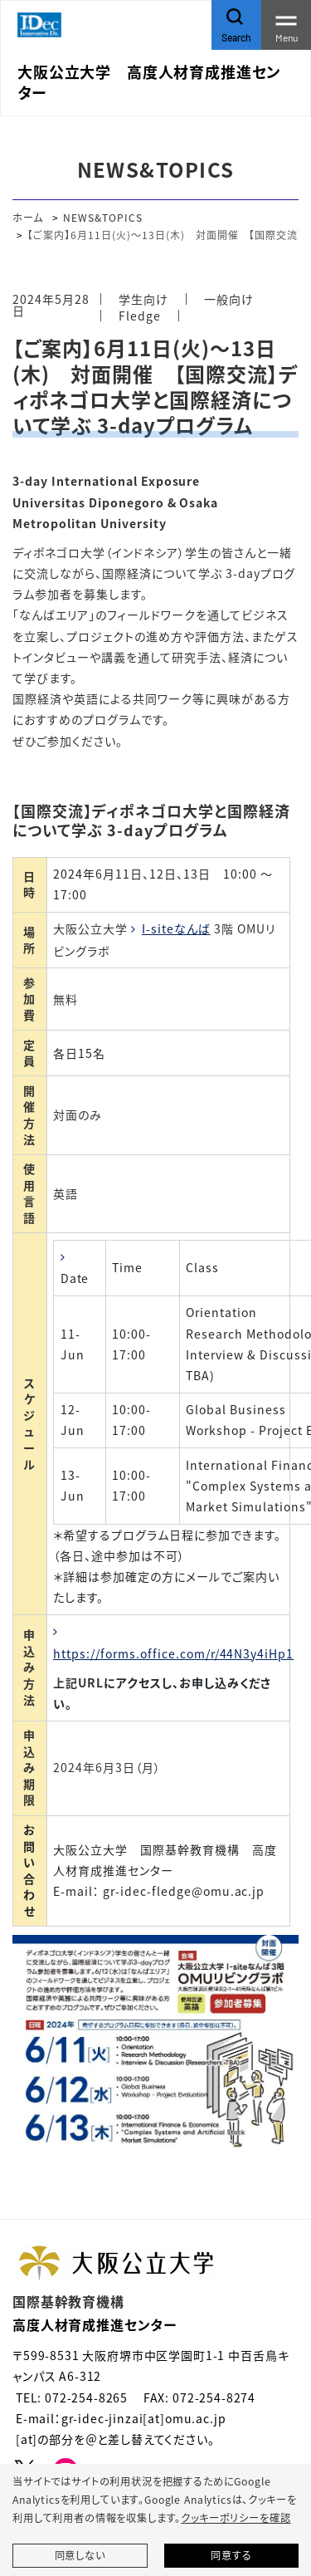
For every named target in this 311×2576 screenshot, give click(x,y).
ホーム (27, 217)
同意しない (80, 2555)
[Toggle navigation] (286, 25)
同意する (231, 2555)
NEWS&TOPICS (103, 217)
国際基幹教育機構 (68, 2301)
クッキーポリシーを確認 (235, 2517)
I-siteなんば (176, 928)
